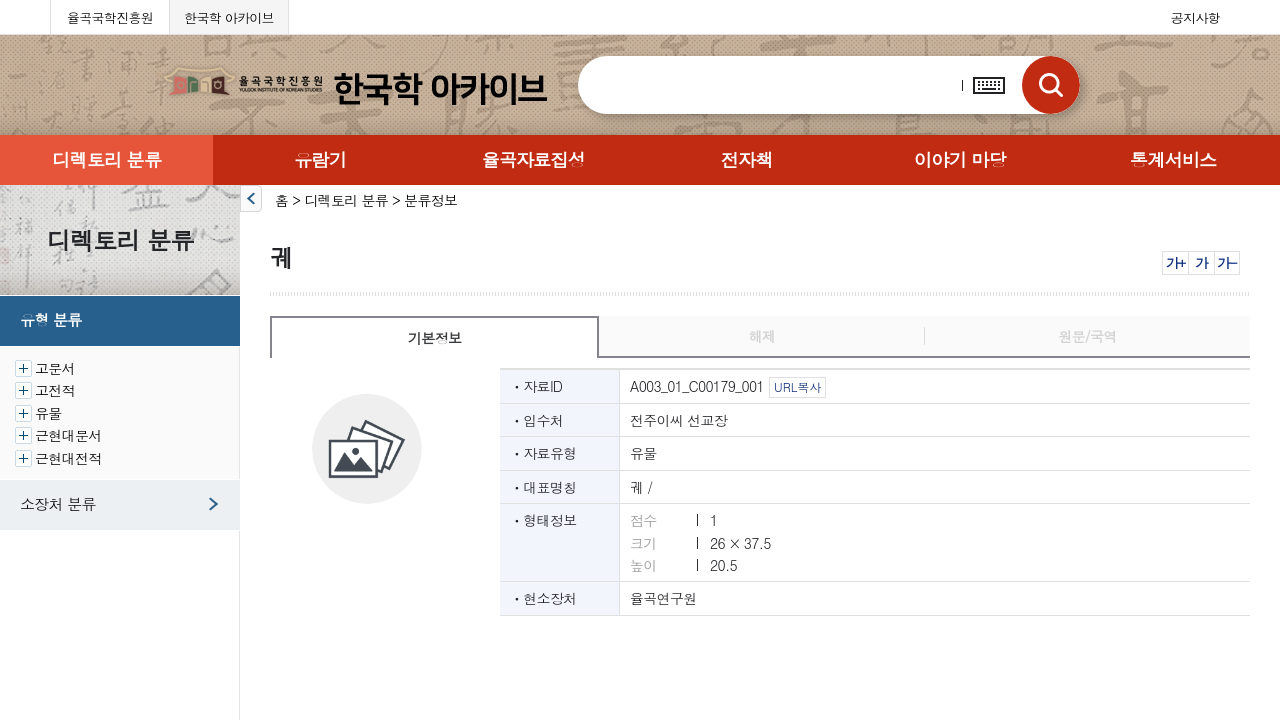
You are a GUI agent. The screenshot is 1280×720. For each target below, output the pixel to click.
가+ (1175, 262)
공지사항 (1195, 17)
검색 (1051, 85)
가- (1226, 262)
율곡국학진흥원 (110, 17)
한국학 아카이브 (229, 17)
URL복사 (797, 386)
